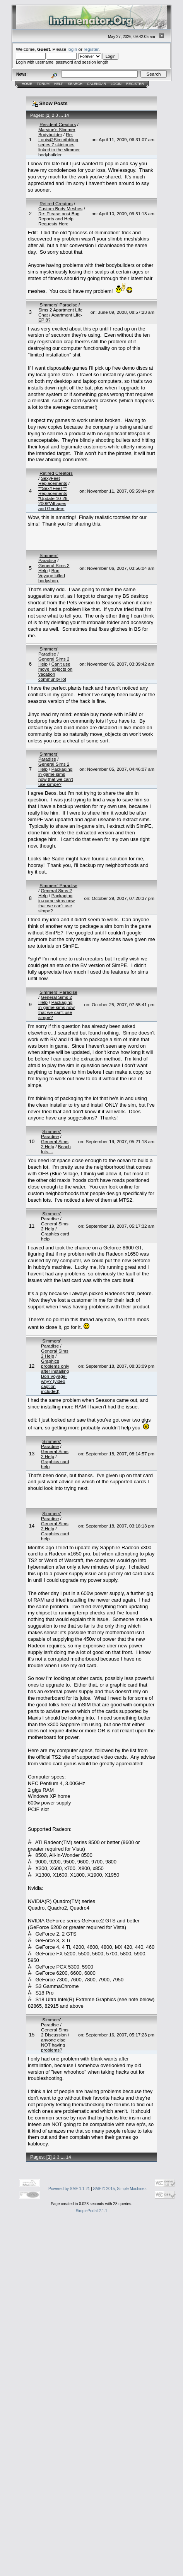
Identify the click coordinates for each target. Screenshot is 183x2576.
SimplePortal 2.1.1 (92, 2211)
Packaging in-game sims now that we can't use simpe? (55, 776)
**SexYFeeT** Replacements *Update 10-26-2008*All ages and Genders (53, 498)
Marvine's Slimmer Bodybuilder (56, 132)
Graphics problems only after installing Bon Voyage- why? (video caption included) (55, 1376)
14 (66, 115)
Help (58, 84)
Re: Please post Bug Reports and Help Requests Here (59, 218)
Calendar (96, 84)
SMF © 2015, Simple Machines (119, 2189)
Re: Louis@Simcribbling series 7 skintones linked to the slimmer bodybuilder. (59, 144)
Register (135, 84)
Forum (43, 84)
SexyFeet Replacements (52, 481)
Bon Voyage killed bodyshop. (51, 575)
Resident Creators (57, 124)
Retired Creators (56, 203)
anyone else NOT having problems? (53, 2044)
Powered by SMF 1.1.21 (69, 2189)
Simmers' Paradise (58, 304)
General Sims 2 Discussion (54, 2032)
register (91, 49)
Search (75, 84)
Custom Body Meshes (60, 208)
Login (116, 84)
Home (27, 84)
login (72, 49)
